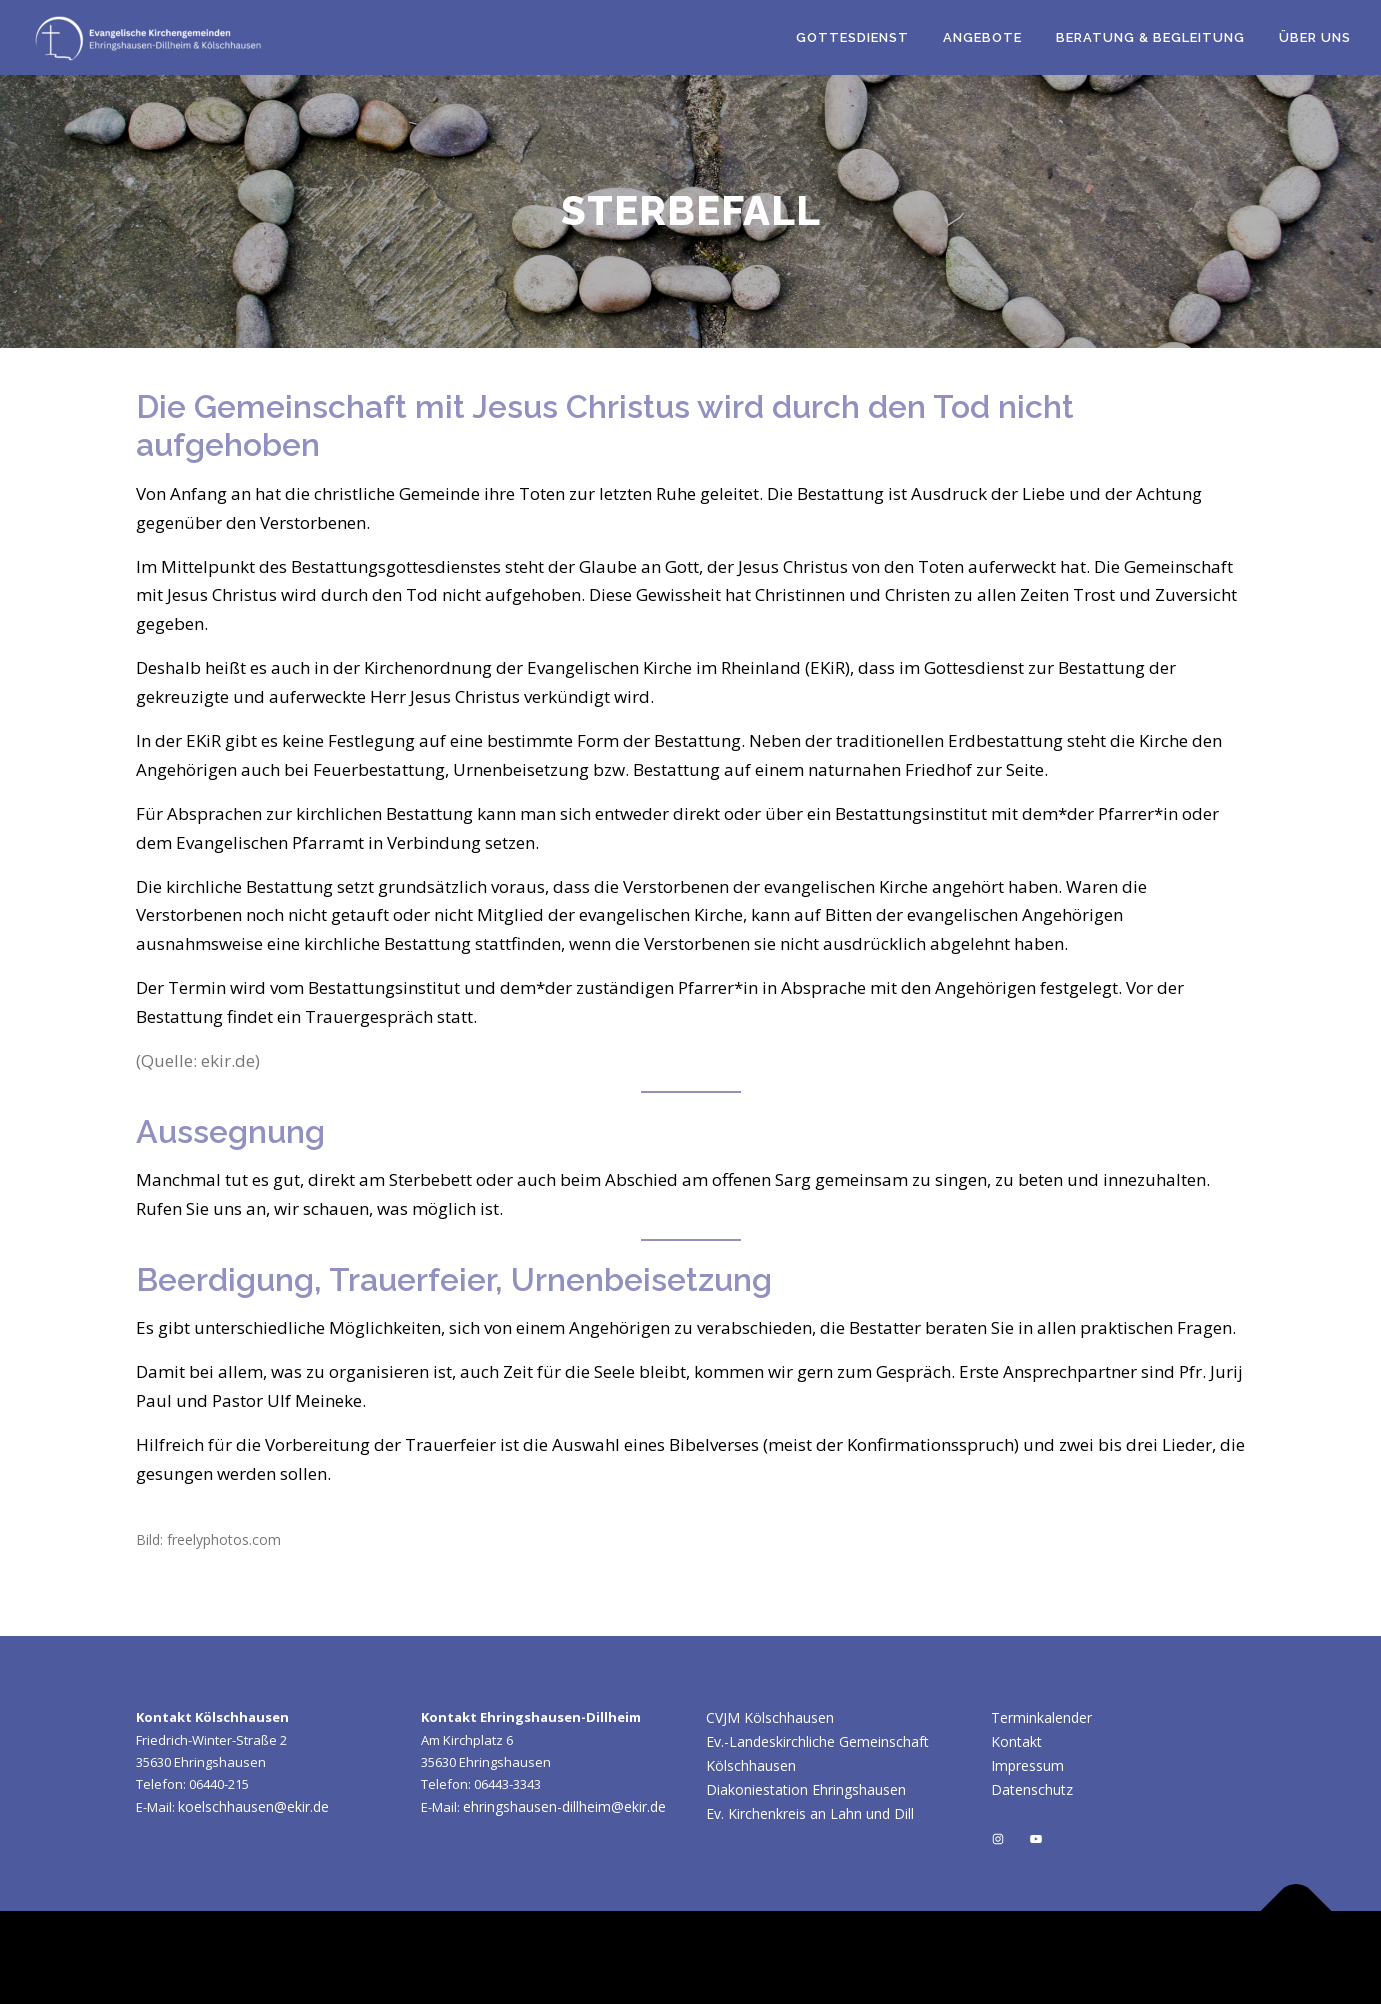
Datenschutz (1032, 1789)
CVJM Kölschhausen (770, 1717)
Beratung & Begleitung (1150, 37)
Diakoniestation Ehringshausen (806, 1789)
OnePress (907, 1957)
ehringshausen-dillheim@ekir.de (564, 1806)
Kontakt (1016, 1741)
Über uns (1315, 37)
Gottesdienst (852, 37)
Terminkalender (1041, 1717)
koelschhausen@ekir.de (253, 1806)
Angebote (982, 37)
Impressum (1027, 1765)
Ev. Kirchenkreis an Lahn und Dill (810, 1813)
